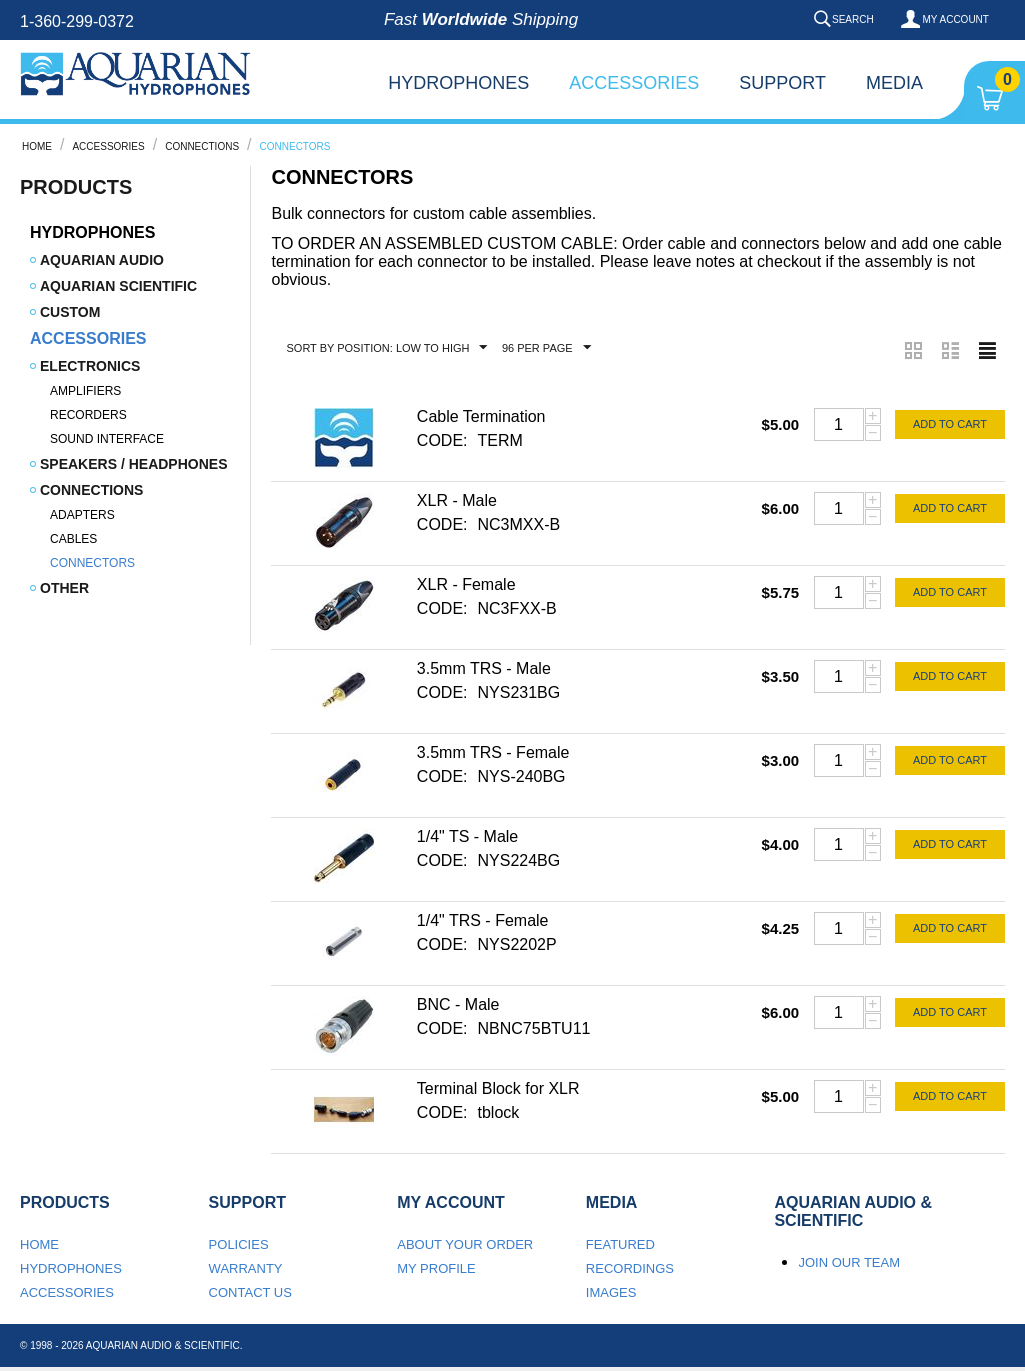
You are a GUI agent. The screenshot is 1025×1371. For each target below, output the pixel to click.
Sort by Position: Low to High (386, 348)
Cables (73, 539)
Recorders (88, 415)
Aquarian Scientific (118, 286)
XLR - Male (457, 500)
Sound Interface (107, 439)
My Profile (436, 1268)
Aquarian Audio (102, 260)
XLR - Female (466, 584)
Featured (620, 1244)
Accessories (634, 83)
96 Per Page (546, 348)
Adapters (82, 515)
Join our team (849, 1262)
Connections (202, 146)
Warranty (246, 1268)
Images (611, 1292)
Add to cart (950, 424)
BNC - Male (458, 1004)
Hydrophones (458, 83)
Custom (70, 312)
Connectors (92, 563)
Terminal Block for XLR (498, 1088)
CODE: (442, 440)
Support (782, 83)
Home (37, 146)
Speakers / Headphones (133, 464)
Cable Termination (481, 416)
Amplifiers (85, 391)
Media (894, 83)
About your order (465, 1244)
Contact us (250, 1292)
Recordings (630, 1268)
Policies (239, 1244)
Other (64, 588)
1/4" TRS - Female (483, 920)
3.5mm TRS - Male (484, 668)
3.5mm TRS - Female (493, 752)
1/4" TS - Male (467, 836)
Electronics (90, 366)
